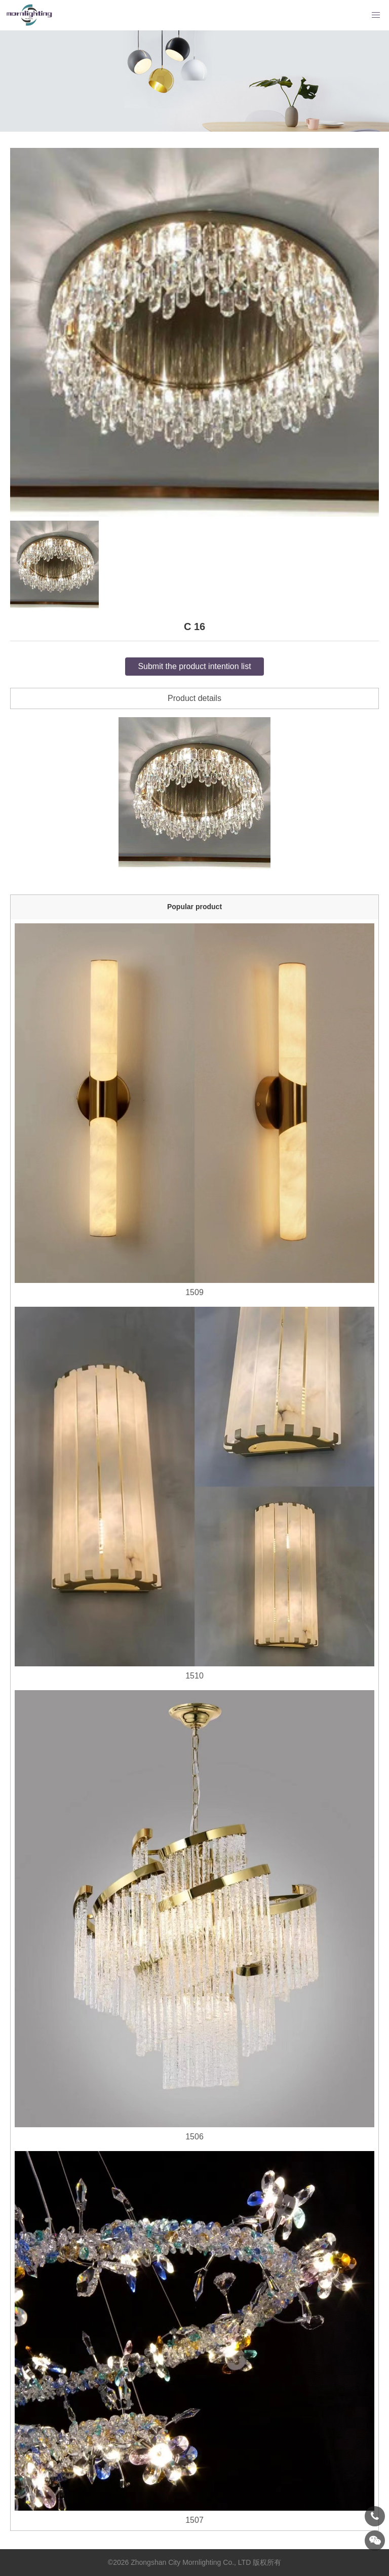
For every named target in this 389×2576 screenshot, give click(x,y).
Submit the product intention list (194, 666)
